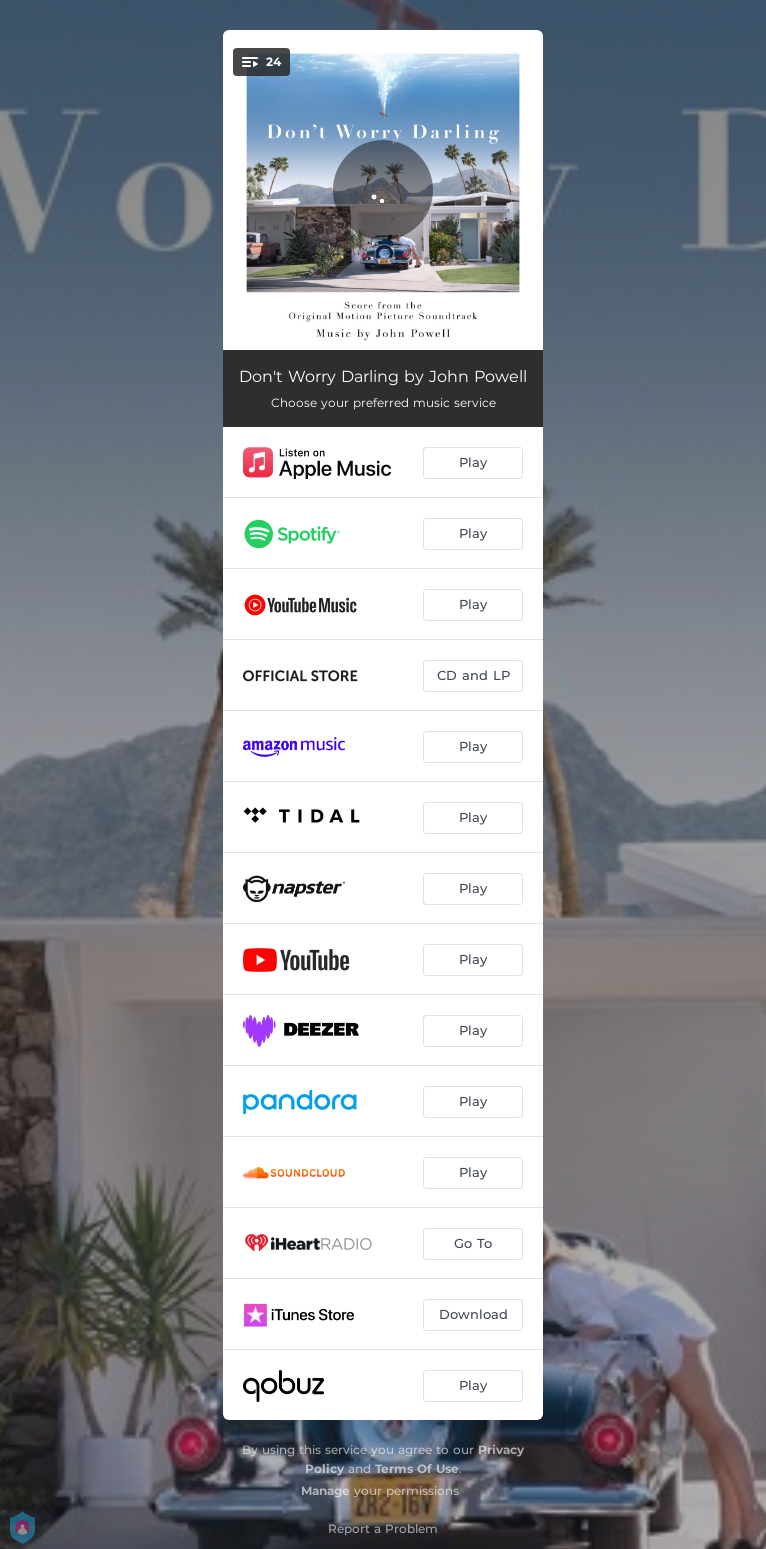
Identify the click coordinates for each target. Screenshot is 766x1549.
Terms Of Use (417, 1468)
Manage (325, 1490)
